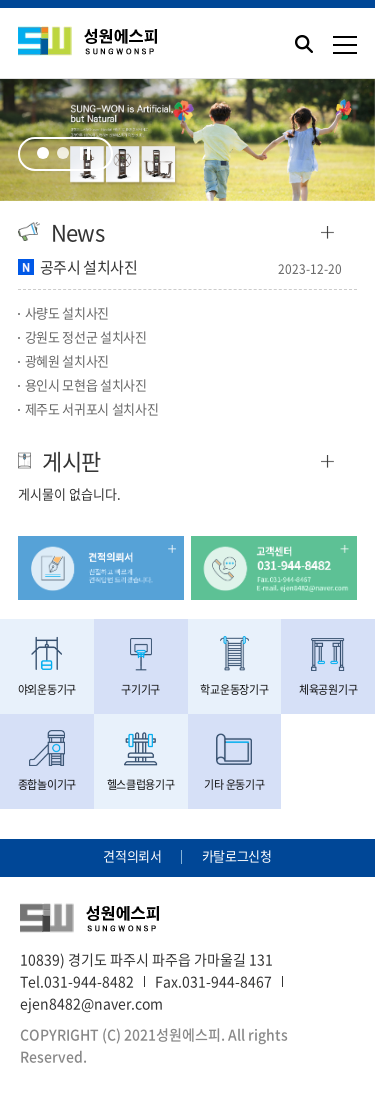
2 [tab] (63, 153)
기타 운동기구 (235, 761)
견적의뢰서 (132, 855)
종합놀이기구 (47, 761)
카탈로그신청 (237, 855)
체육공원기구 (328, 666)
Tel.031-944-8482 (77, 981)
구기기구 (141, 666)
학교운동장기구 (235, 666)
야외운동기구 (47, 666)
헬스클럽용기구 (141, 761)
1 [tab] (43, 153)
